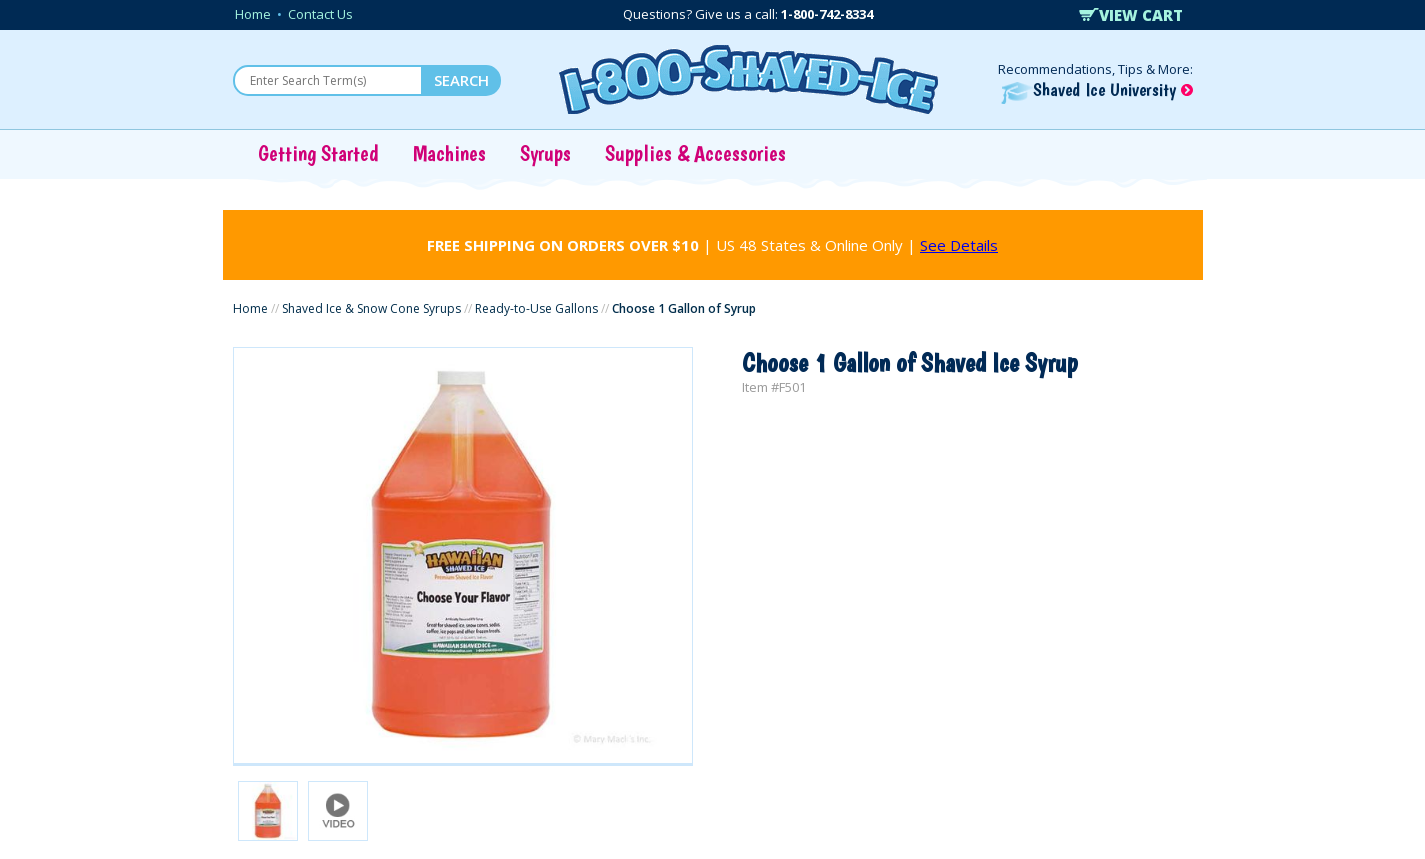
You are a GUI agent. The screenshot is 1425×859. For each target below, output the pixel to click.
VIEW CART (1131, 15)
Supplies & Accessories (695, 153)
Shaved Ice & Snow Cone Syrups (371, 308)
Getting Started (318, 153)
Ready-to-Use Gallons (536, 308)
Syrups (545, 153)
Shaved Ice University (1097, 89)
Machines (449, 153)
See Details (959, 245)
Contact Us (320, 14)
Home (253, 14)
